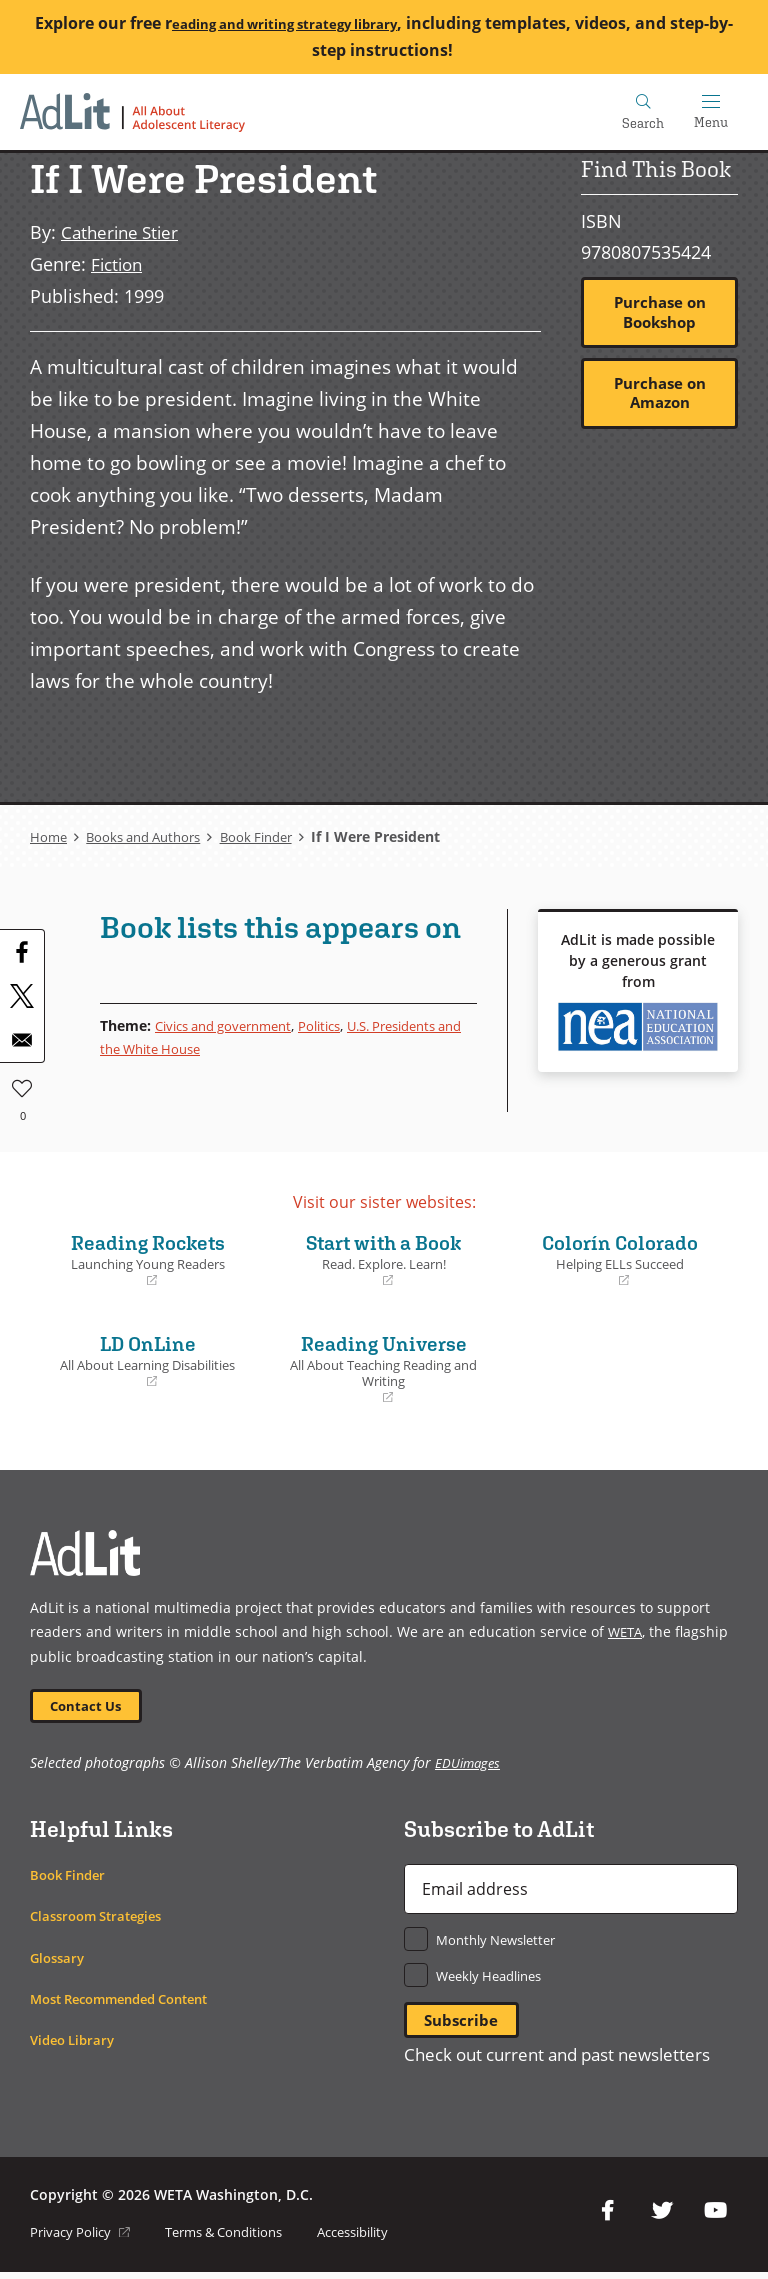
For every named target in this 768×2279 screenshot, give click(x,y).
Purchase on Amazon (659, 398)
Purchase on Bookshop (659, 313)
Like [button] (22, 1084)
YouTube (716, 2218)
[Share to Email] (22, 1039)
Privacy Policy (84, 2238)
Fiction (119, 263)
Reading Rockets (148, 1258)
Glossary (59, 1960)
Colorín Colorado (620, 1258)
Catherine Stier (123, 231)
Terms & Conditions (240, 2238)
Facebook (608, 2218)
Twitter (662, 2218)
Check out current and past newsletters (568, 2061)
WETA (627, 1630)
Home (49, 835)
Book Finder (273, 835)
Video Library (76, 2042)
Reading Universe (384, 1368)
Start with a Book (384, 1258)
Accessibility (382, 2238)
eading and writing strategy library (318, 23)
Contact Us (91, 1706)
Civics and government (231, 1024)
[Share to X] (22, 995)
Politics (338, 1024)
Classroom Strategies (102, 1919)
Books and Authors (151, 835)
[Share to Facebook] (22, 951)
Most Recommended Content (130, 2001)
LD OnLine (148, 1360)
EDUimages (469, 1765)
